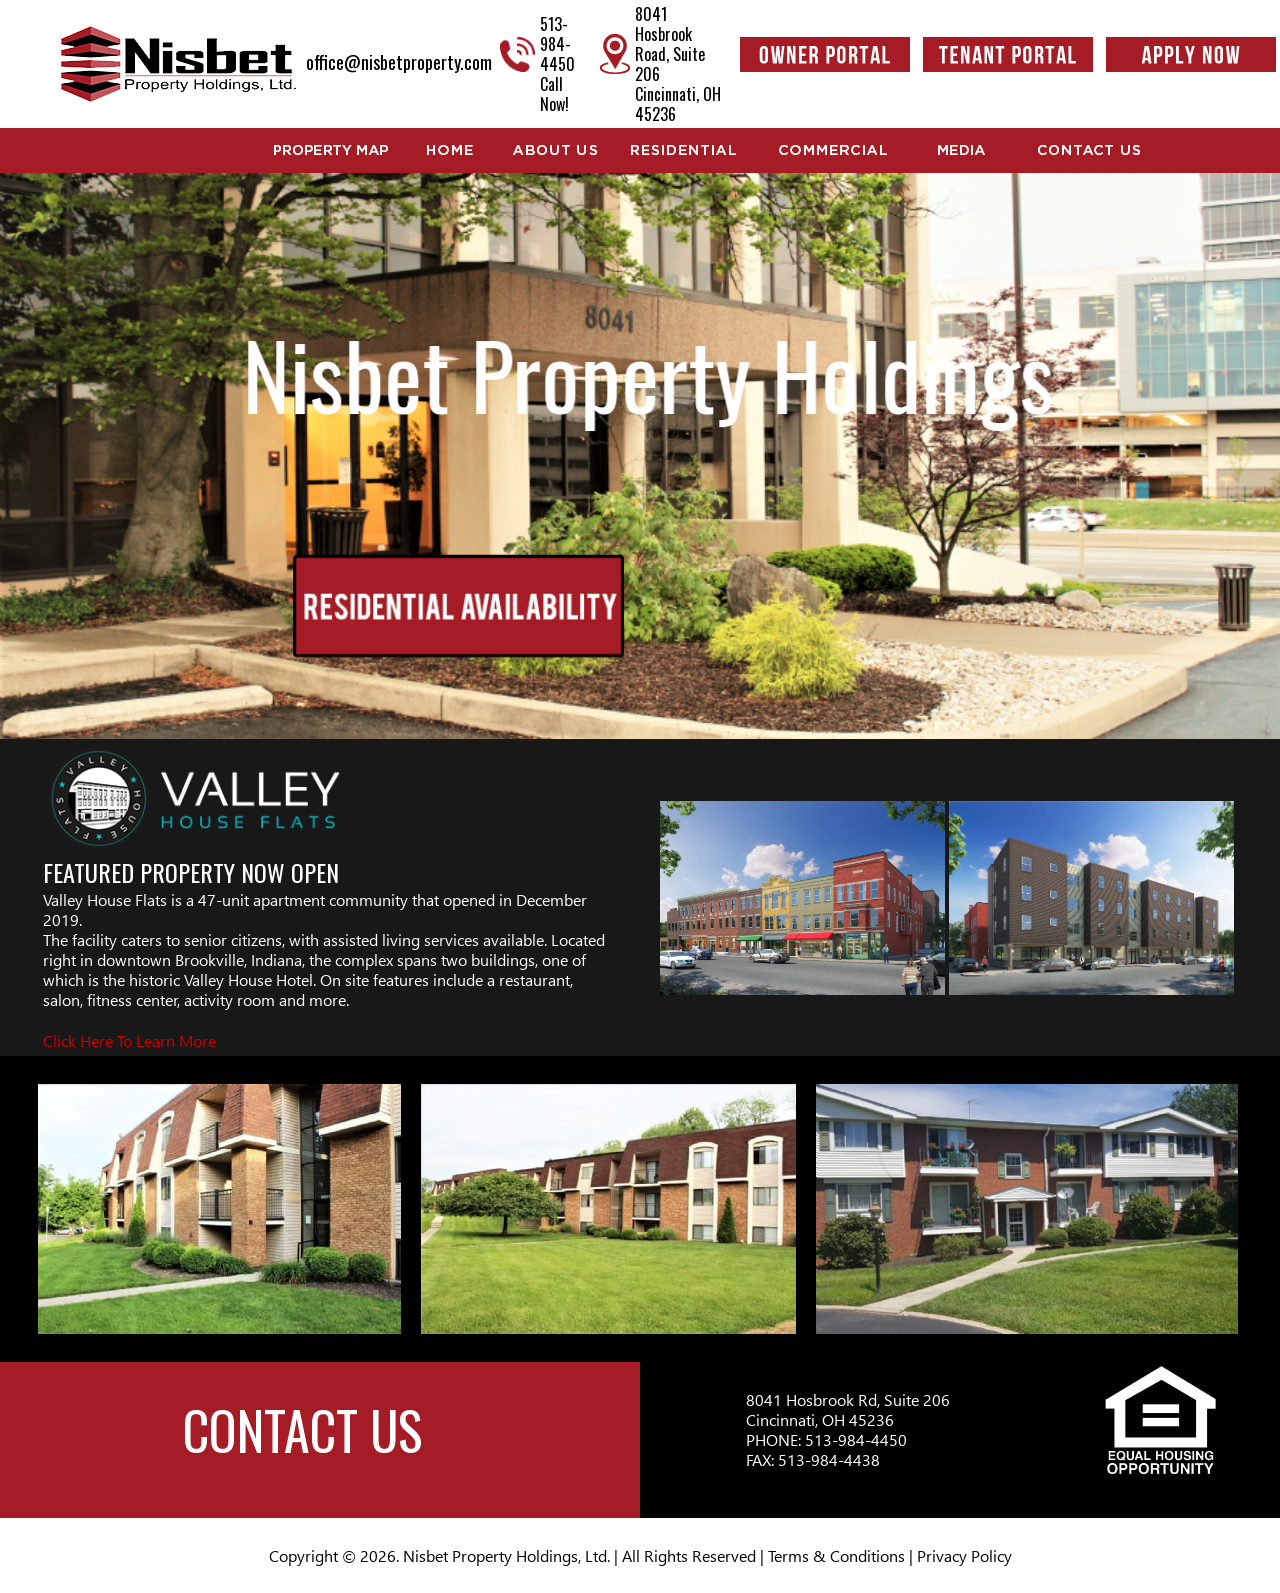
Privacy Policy (964, 1555)
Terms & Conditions (836, 1555)
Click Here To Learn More (129, 1040)
